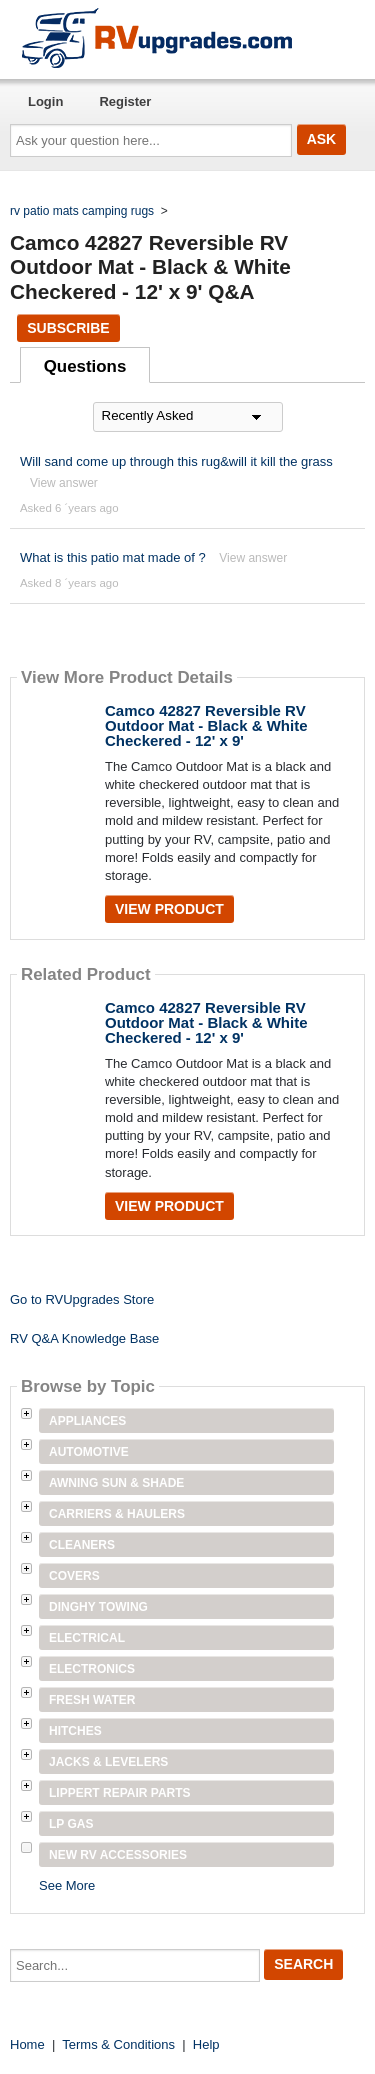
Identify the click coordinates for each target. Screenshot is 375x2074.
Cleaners (82, 1545)
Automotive (89, 1452)
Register (125, 101)
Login (45, 101)
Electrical (87, 1638)
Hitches (75, 1731)
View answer (64, 483)
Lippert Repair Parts (120, 1793)
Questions (85, 366)
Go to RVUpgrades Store (82, 1299)
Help (206, 2044)
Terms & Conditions (118, 2044)
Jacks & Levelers (108, 1762)
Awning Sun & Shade (116, 1483)
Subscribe (68, 328)
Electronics (92, 1669)
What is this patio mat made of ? (113, 557)
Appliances (87, 1421)
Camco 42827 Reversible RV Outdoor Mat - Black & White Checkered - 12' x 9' (206, 725)
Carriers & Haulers (117, 1514)
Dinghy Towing (98, 1607)
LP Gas (71, 1824)
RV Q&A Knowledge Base (84, 1338)
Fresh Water (92, 1700)
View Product (169, 909)
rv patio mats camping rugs (82, 211)
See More (67, 1885)
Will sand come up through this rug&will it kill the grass (176, 461)
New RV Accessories (118, 1855)
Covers (74, 1576)
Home (27, 2044)
